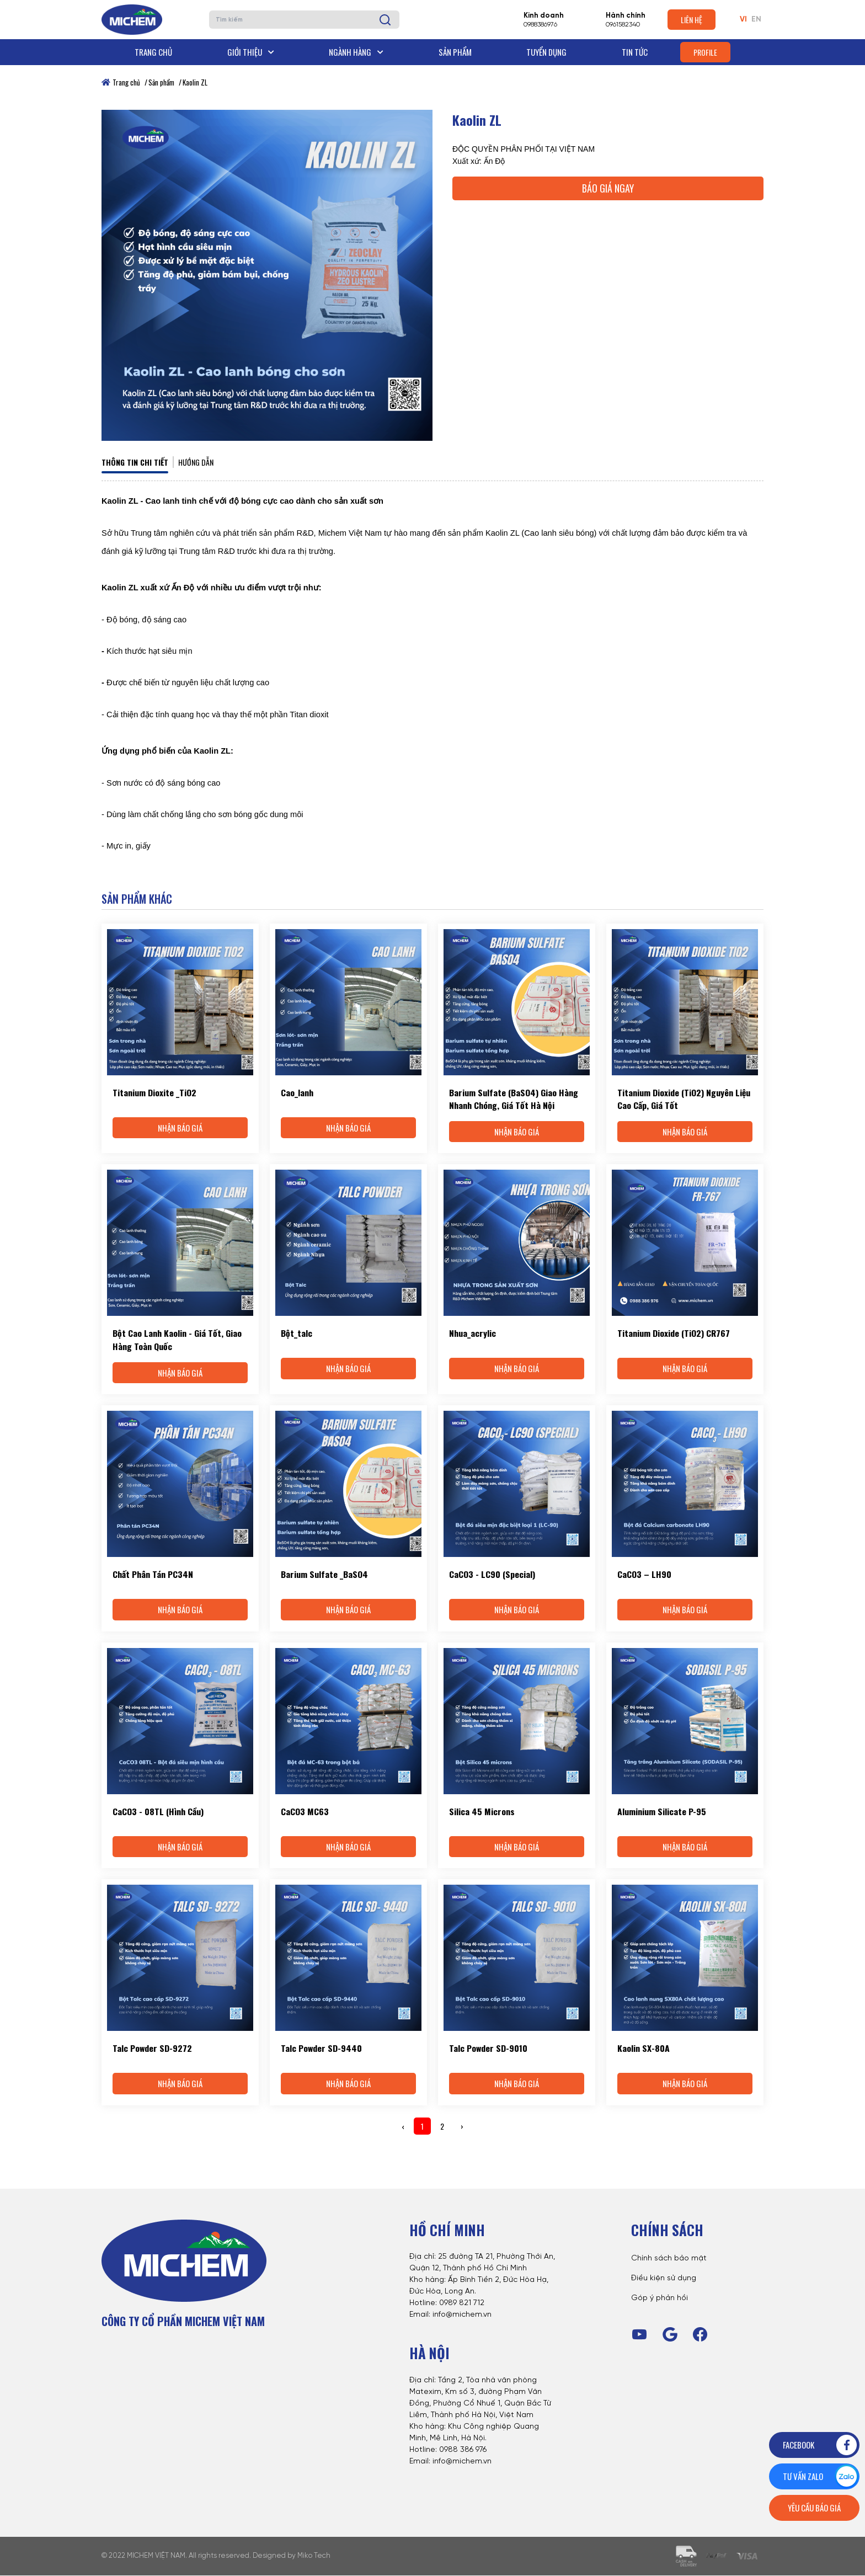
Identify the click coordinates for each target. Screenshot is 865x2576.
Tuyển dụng (546, 52)
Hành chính (625, 15)
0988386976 (540, 24)
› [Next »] (462, 2126)
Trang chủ (153, 52)
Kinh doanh (544, 15)
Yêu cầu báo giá (814, 2508)
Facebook (820, 2445)
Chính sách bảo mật (669, 2259)
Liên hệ (691, 19)
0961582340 (623, 24)
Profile (705, 52)
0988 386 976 (463, 2450)
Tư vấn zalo (820, 2476)
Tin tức (635, 52)
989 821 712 (464, 2304)
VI (743, 19)
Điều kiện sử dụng (663, 2279)
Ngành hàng (356, 52)
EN (756, 19)
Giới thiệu (250, 52)
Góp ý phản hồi (659, 2299)
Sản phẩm (455, 52)
